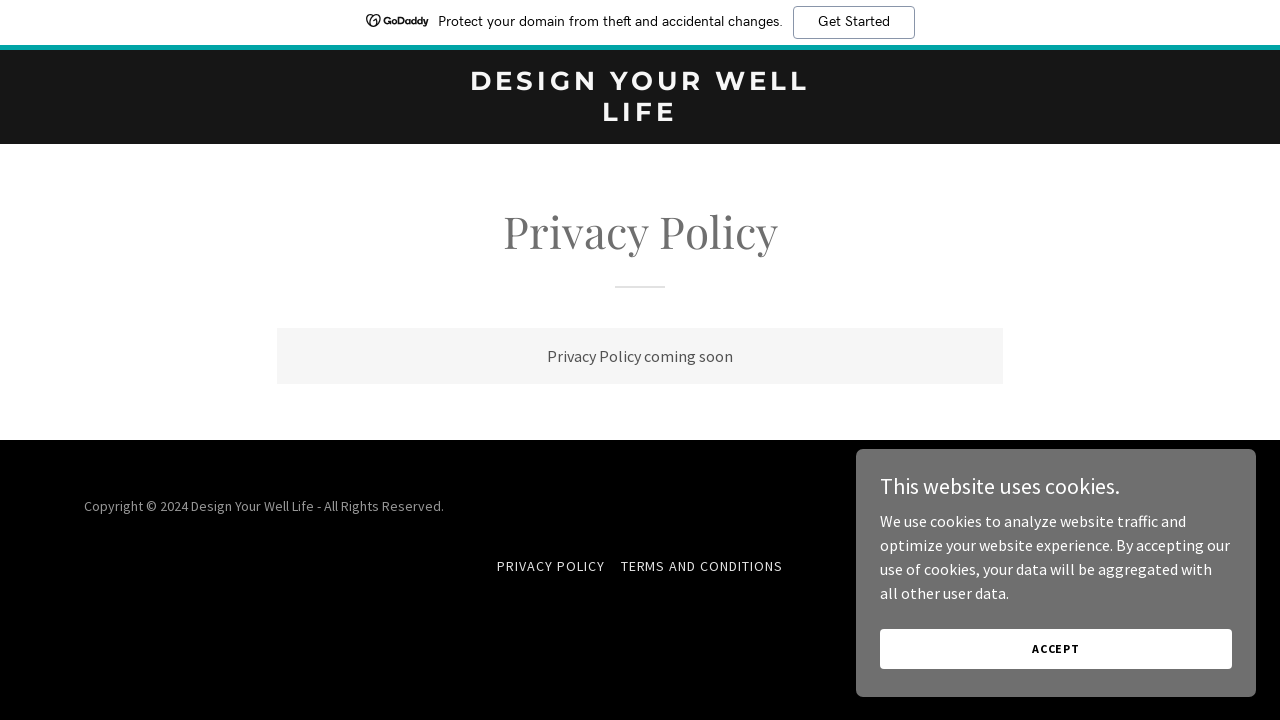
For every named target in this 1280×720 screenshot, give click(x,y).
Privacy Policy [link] (551, 566)
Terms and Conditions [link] (702, 566)
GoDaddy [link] (1168, 506)
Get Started (854, 22)
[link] (640, 115)
